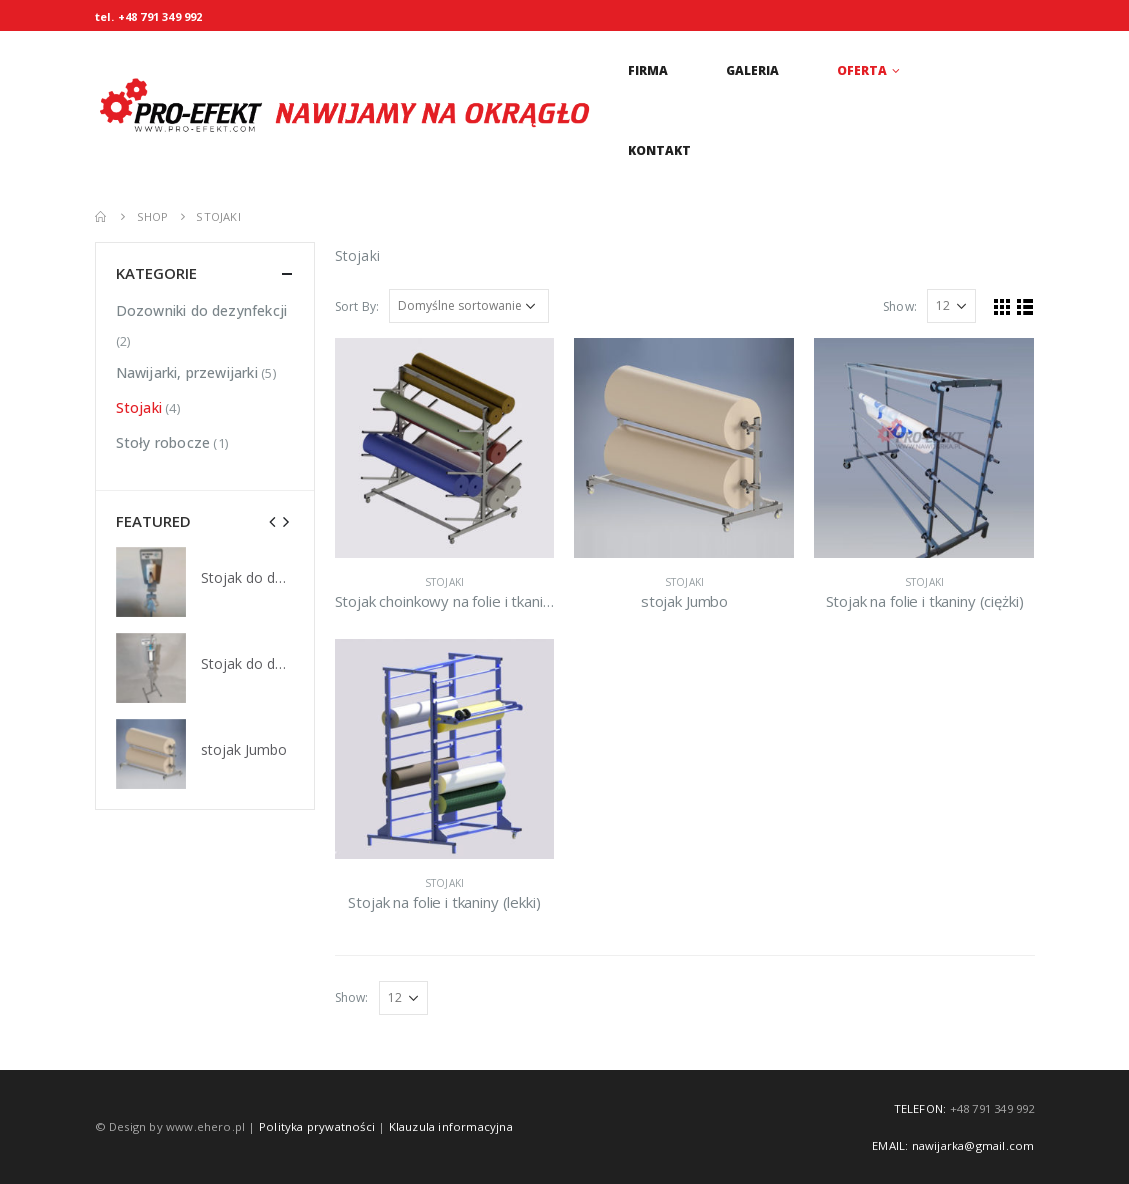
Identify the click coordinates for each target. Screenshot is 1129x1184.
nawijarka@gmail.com (973, 1145)
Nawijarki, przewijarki (187, 372)
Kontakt (659, 150)
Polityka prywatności (317, 1126)
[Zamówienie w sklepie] (469, 306)
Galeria (752, 70)
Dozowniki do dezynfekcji (202, 310)
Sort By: (357, 306)
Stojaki (444, 582)
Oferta (862, 70)
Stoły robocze (163, 442)
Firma (648, 70)
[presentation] (273, 521)
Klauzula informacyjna (451, 1126)
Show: (900, 306)
